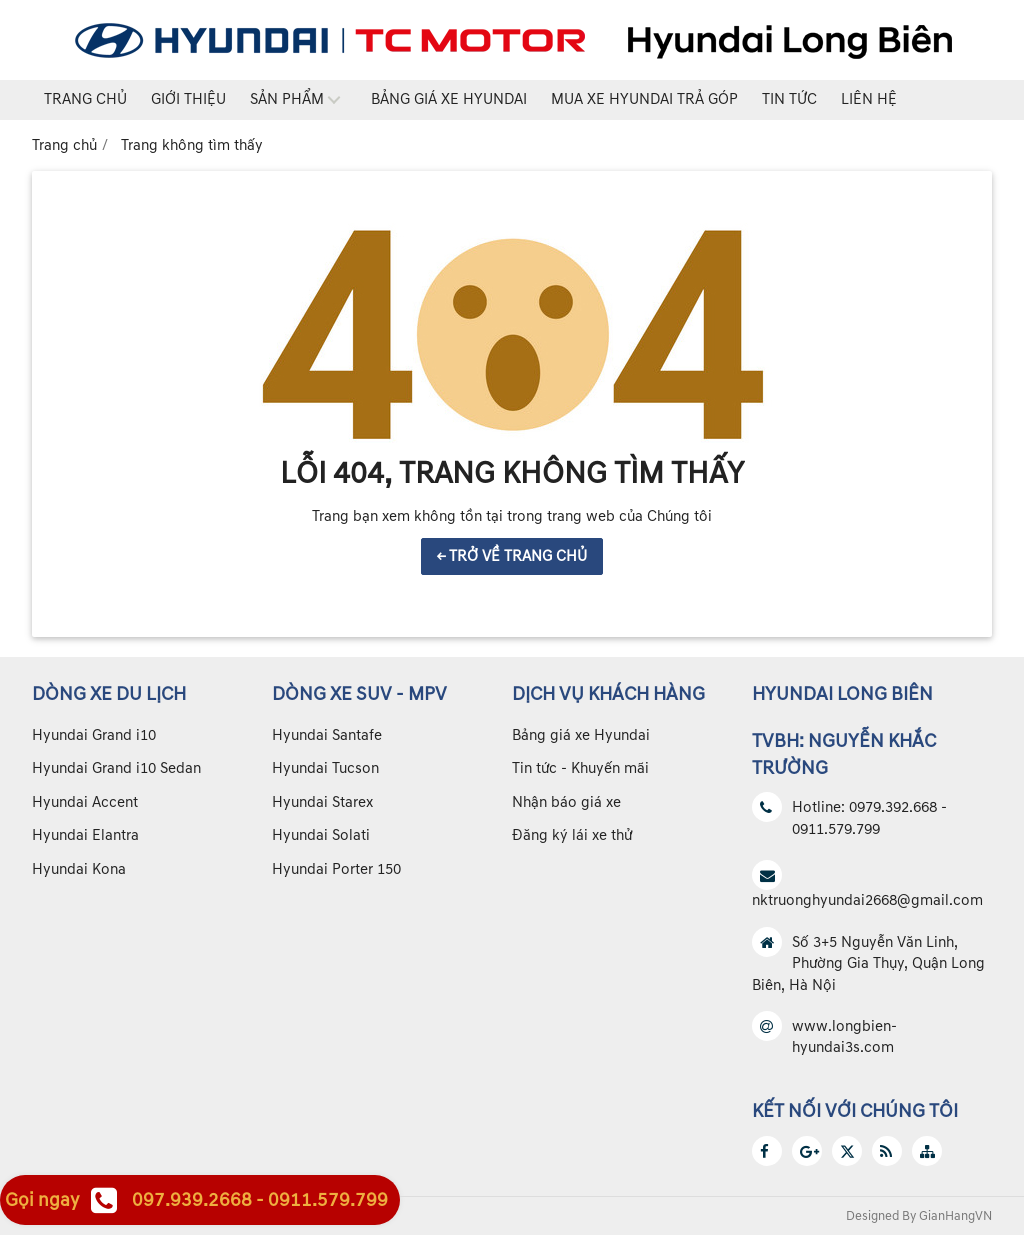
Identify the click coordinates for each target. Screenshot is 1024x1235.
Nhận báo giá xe (566, 802)
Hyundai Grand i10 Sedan (116, 768)
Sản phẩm (287, 99)
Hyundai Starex (322, 802)
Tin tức (789, 99)
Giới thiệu (188, 99)
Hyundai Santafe (327, 735)
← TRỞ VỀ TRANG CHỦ (512, 556)
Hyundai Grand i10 (94, 735)
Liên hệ (869, 99)
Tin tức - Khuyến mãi (580, 768)
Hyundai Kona (79, 869)
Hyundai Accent (85, 802)
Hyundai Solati (321, 835)
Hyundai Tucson (325, 768)
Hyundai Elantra (85, 835)
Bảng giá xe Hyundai (449, 99)
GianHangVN (955, 1216)
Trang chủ (85, 99)
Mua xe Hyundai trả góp (644, 99)
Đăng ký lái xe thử (572, 835)
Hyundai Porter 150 (336, 869)
